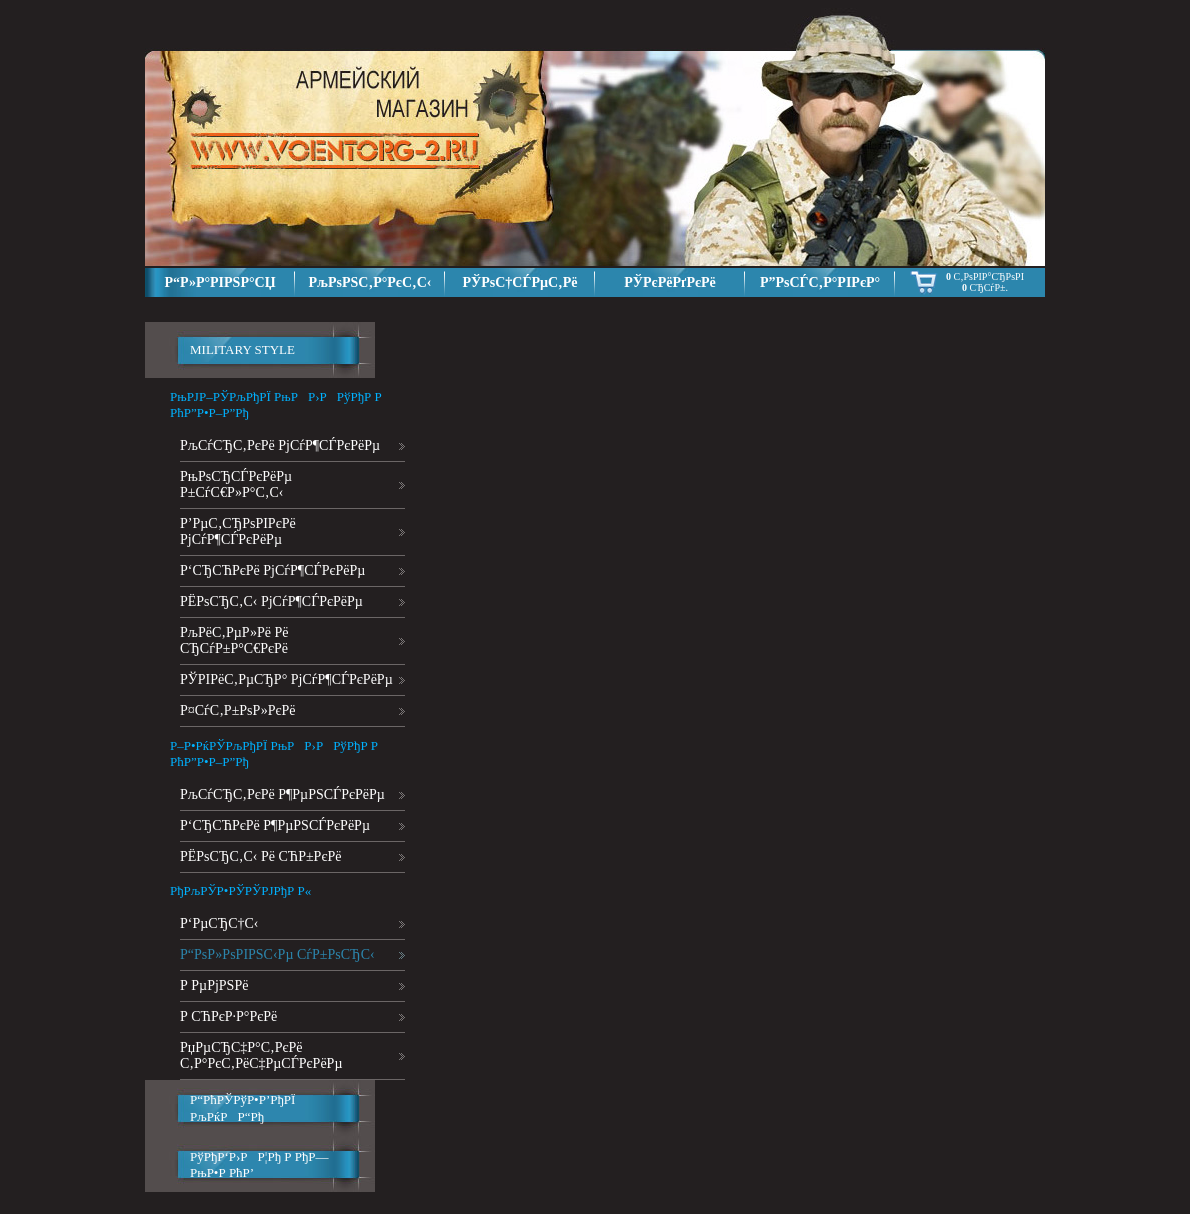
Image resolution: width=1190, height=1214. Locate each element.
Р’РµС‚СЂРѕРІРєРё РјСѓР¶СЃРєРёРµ (238, 531)
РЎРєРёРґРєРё (670, 282)
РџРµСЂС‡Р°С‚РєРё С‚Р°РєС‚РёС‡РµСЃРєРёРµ (261, 1055)
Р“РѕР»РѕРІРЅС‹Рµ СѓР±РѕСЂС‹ (277, 954)
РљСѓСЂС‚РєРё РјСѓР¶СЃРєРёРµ (280, 445)
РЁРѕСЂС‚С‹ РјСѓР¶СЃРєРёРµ (271, 601)
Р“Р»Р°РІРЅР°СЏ (219, 282)
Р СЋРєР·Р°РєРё (228, 1016)
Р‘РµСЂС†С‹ (219, 923)
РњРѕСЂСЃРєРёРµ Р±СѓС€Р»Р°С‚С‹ (236, 484)
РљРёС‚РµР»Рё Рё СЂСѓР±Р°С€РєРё (234, 640)
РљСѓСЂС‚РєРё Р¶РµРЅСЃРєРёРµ (282, 794)
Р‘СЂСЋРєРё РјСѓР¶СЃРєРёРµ (272, 570)
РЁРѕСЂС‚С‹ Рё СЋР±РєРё (260, 856)
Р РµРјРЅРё (214, 985)
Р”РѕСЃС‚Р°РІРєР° (820, 282)
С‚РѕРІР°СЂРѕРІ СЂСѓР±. (985, 282)
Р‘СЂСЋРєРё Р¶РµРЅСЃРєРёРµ (275, 825)
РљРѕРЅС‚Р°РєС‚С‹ (370, 282)
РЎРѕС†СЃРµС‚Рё (519, 282)
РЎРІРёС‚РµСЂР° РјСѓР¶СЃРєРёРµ (286, 679)
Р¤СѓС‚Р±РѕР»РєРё (238, 710)
